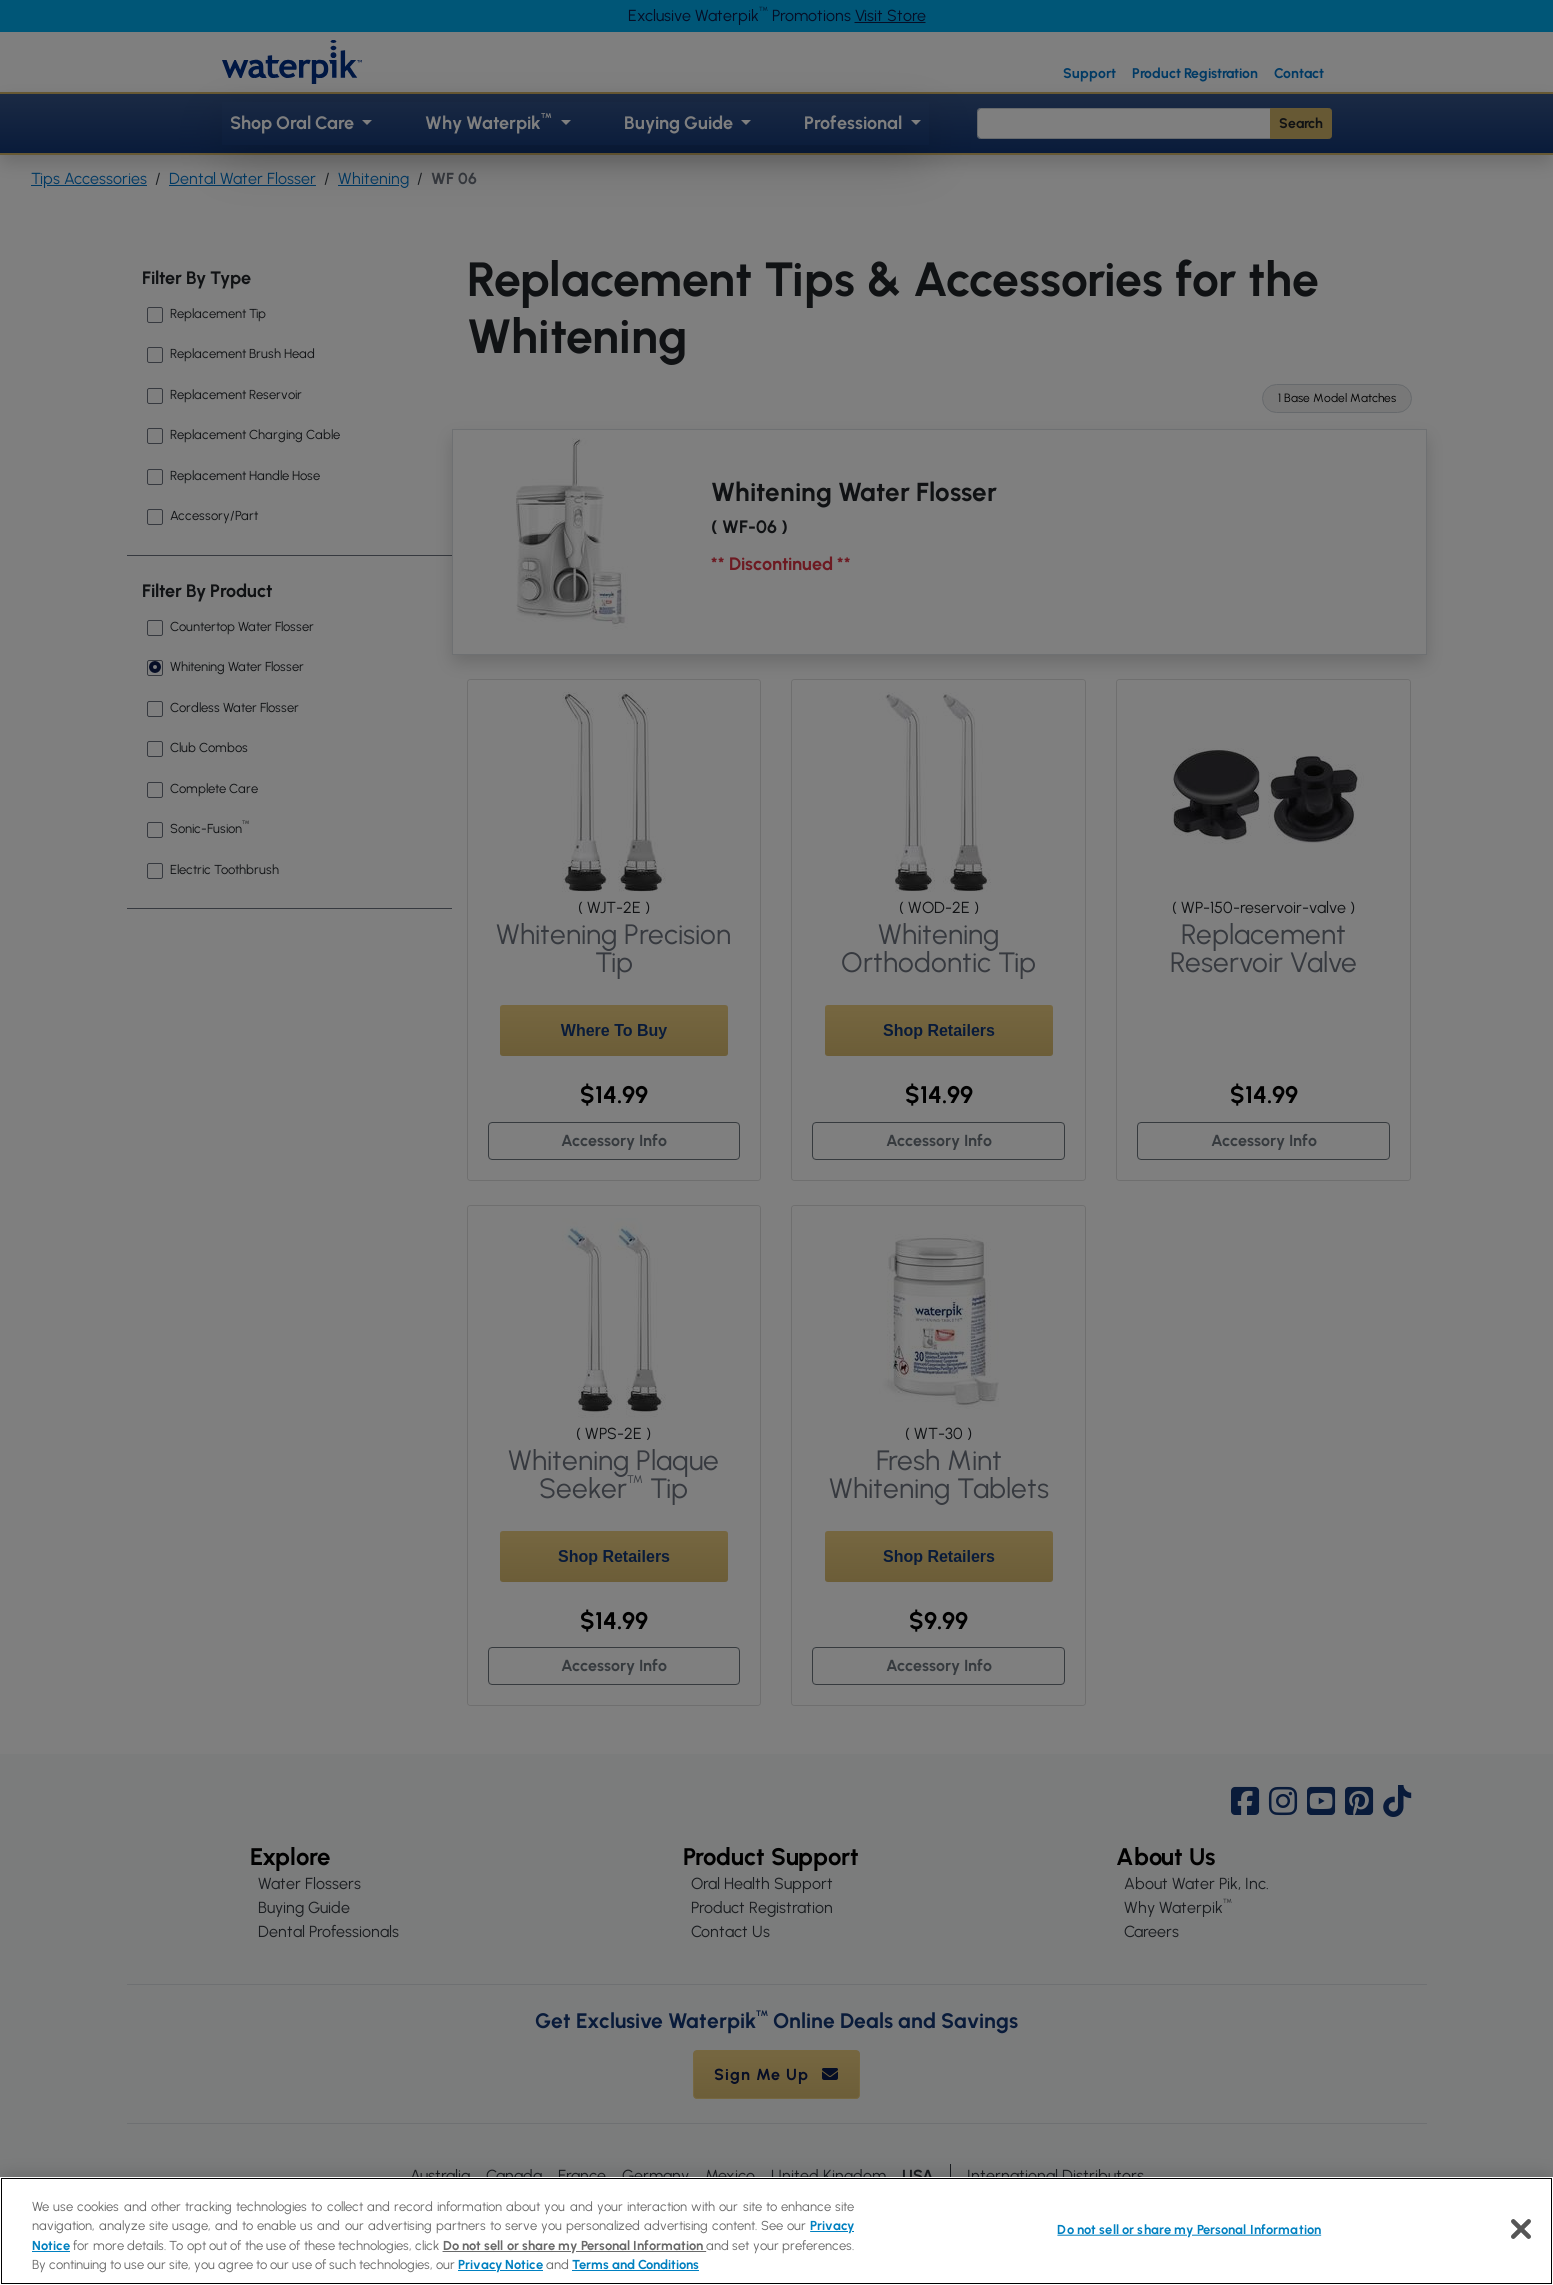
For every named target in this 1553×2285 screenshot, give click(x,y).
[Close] (1521, 2229)
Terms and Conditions (635, 2264)
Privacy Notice (500, 2264)
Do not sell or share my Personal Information (575, 2245)
